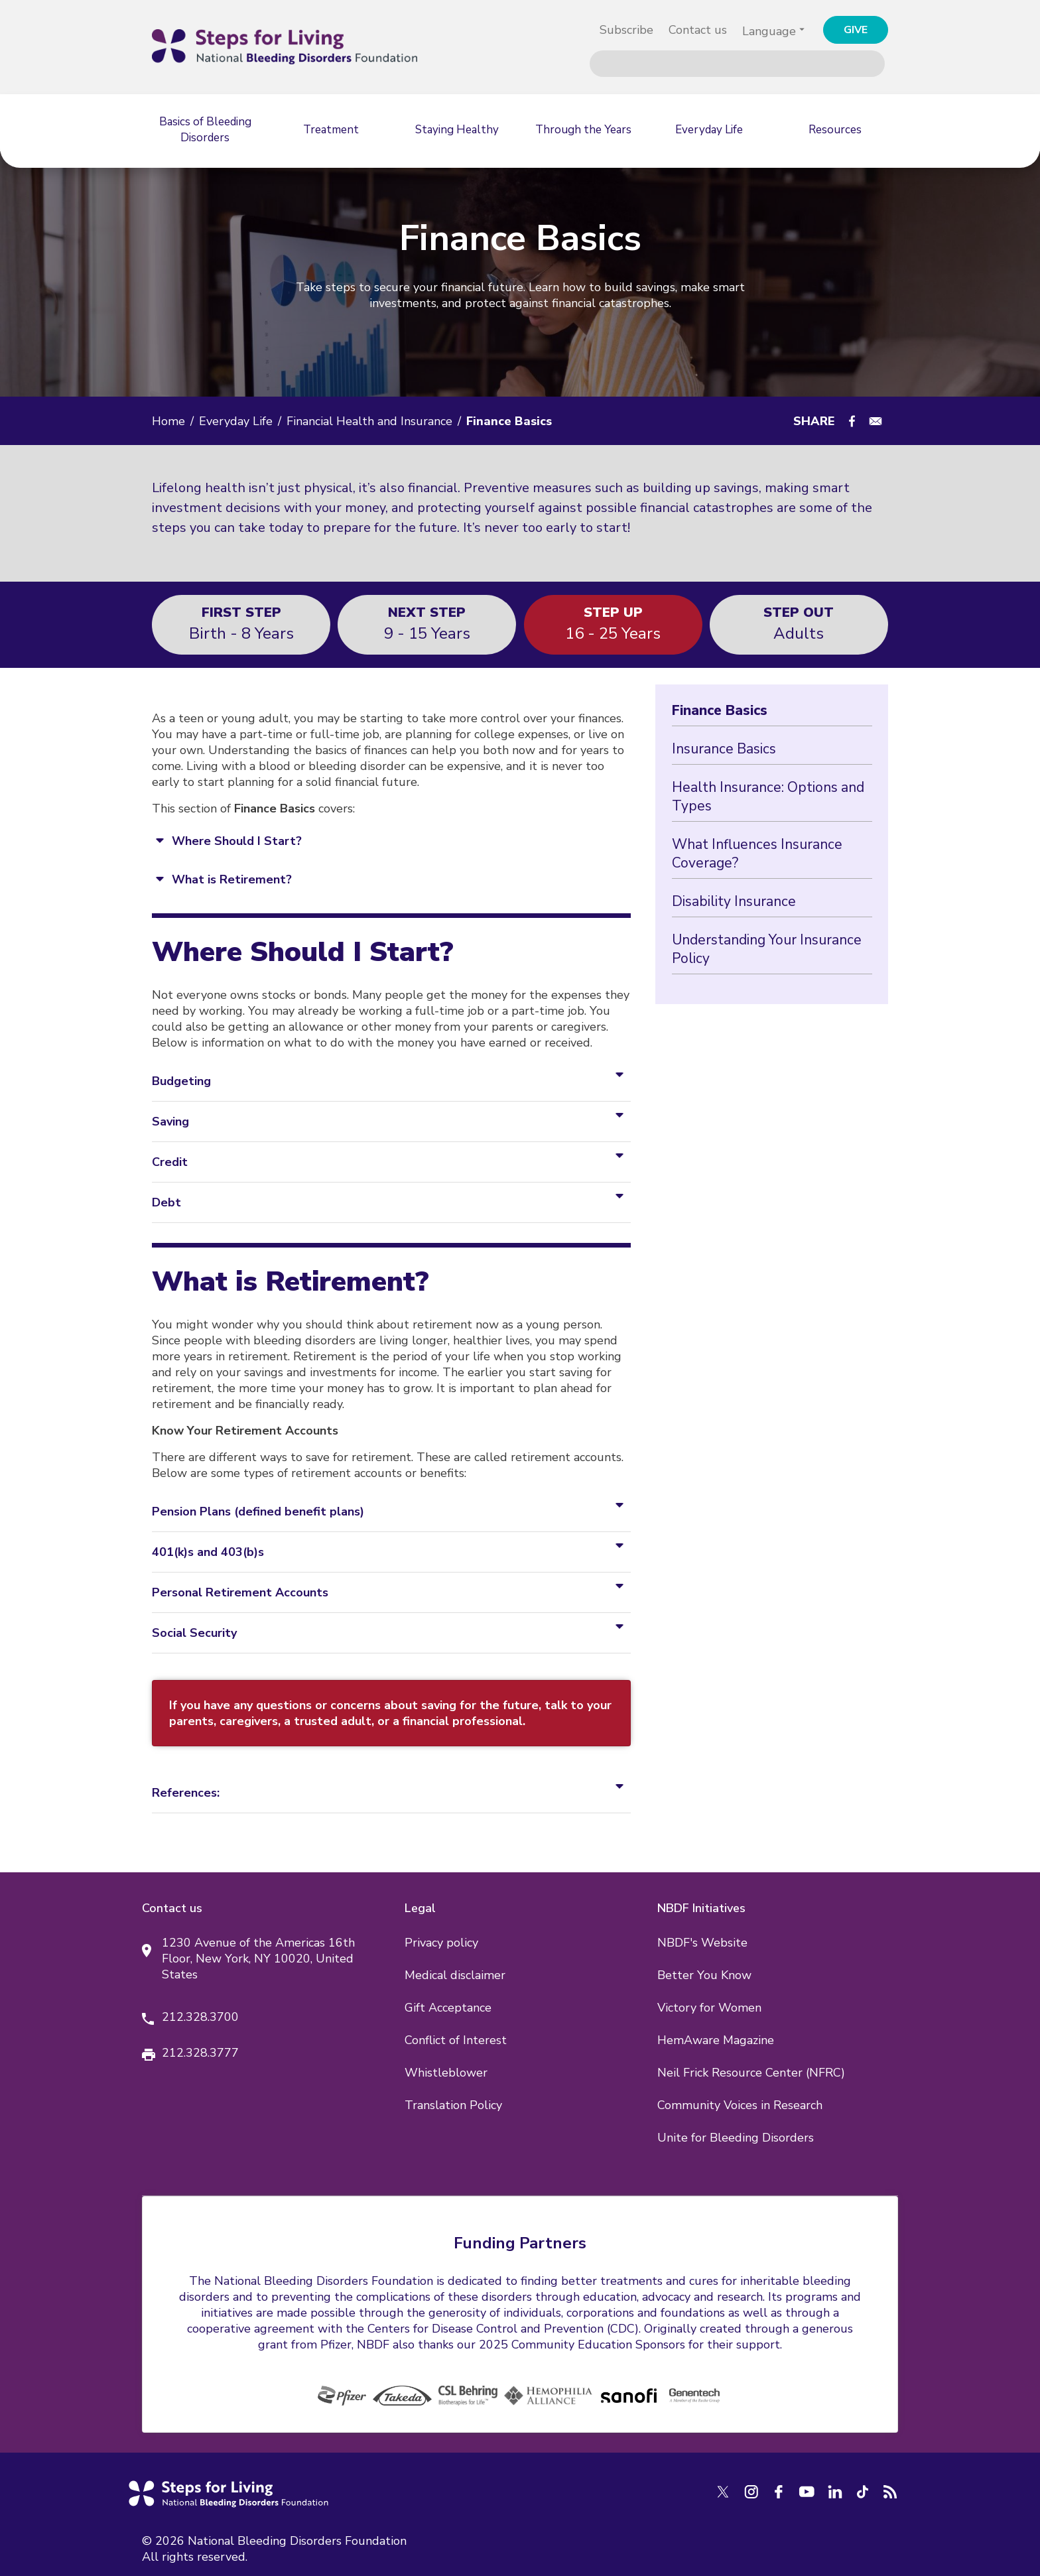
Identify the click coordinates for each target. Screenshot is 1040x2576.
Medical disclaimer (455, 1975)
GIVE (856, 30)
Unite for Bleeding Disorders (735, 2138)
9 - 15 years (427, 623)
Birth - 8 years (241, 623)
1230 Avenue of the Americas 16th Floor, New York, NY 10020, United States (258, 1958)
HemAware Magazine (715, 2040)
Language (769, 31)
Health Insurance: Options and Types (768, 796)
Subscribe (626, 30)
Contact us (698, 30)
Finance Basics (719, 710)
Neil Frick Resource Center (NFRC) (751, 2073)
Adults (798, 623)
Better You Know (704, 1975)
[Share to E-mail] (875, 421)
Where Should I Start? (237, 841)
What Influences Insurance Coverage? (757, 853)
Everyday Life (236, 421)
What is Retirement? (232, 879)
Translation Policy (453, 2105)
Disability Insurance (734, 901)
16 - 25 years (613, 623)
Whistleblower (446, 2073)
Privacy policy (441, 1943)
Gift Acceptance (448, 2008)
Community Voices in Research (739, 2105)
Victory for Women (709, 2008)
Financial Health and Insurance (369, 421)
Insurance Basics (724, 749)
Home (168, 421)
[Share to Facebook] (852, 421)
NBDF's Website (702, 1943)
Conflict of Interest (456, 2040)
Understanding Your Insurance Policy (767, 949)
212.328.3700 (200, 2017)
